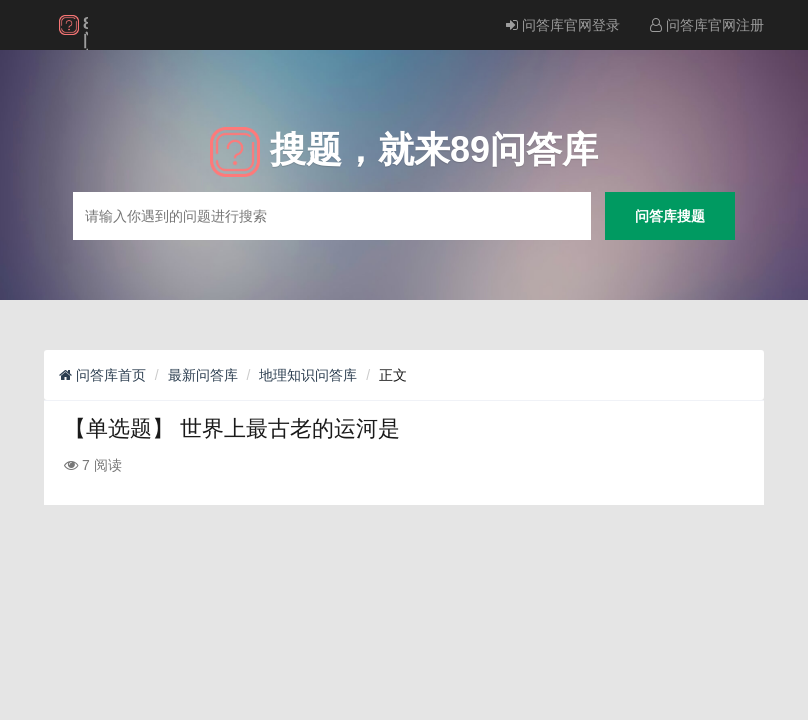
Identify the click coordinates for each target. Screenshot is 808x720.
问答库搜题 (670, 215)
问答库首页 (102, 375)
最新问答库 (203, 375)
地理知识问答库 (308, 375)
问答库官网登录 (563, 25)
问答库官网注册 (707, 25)
